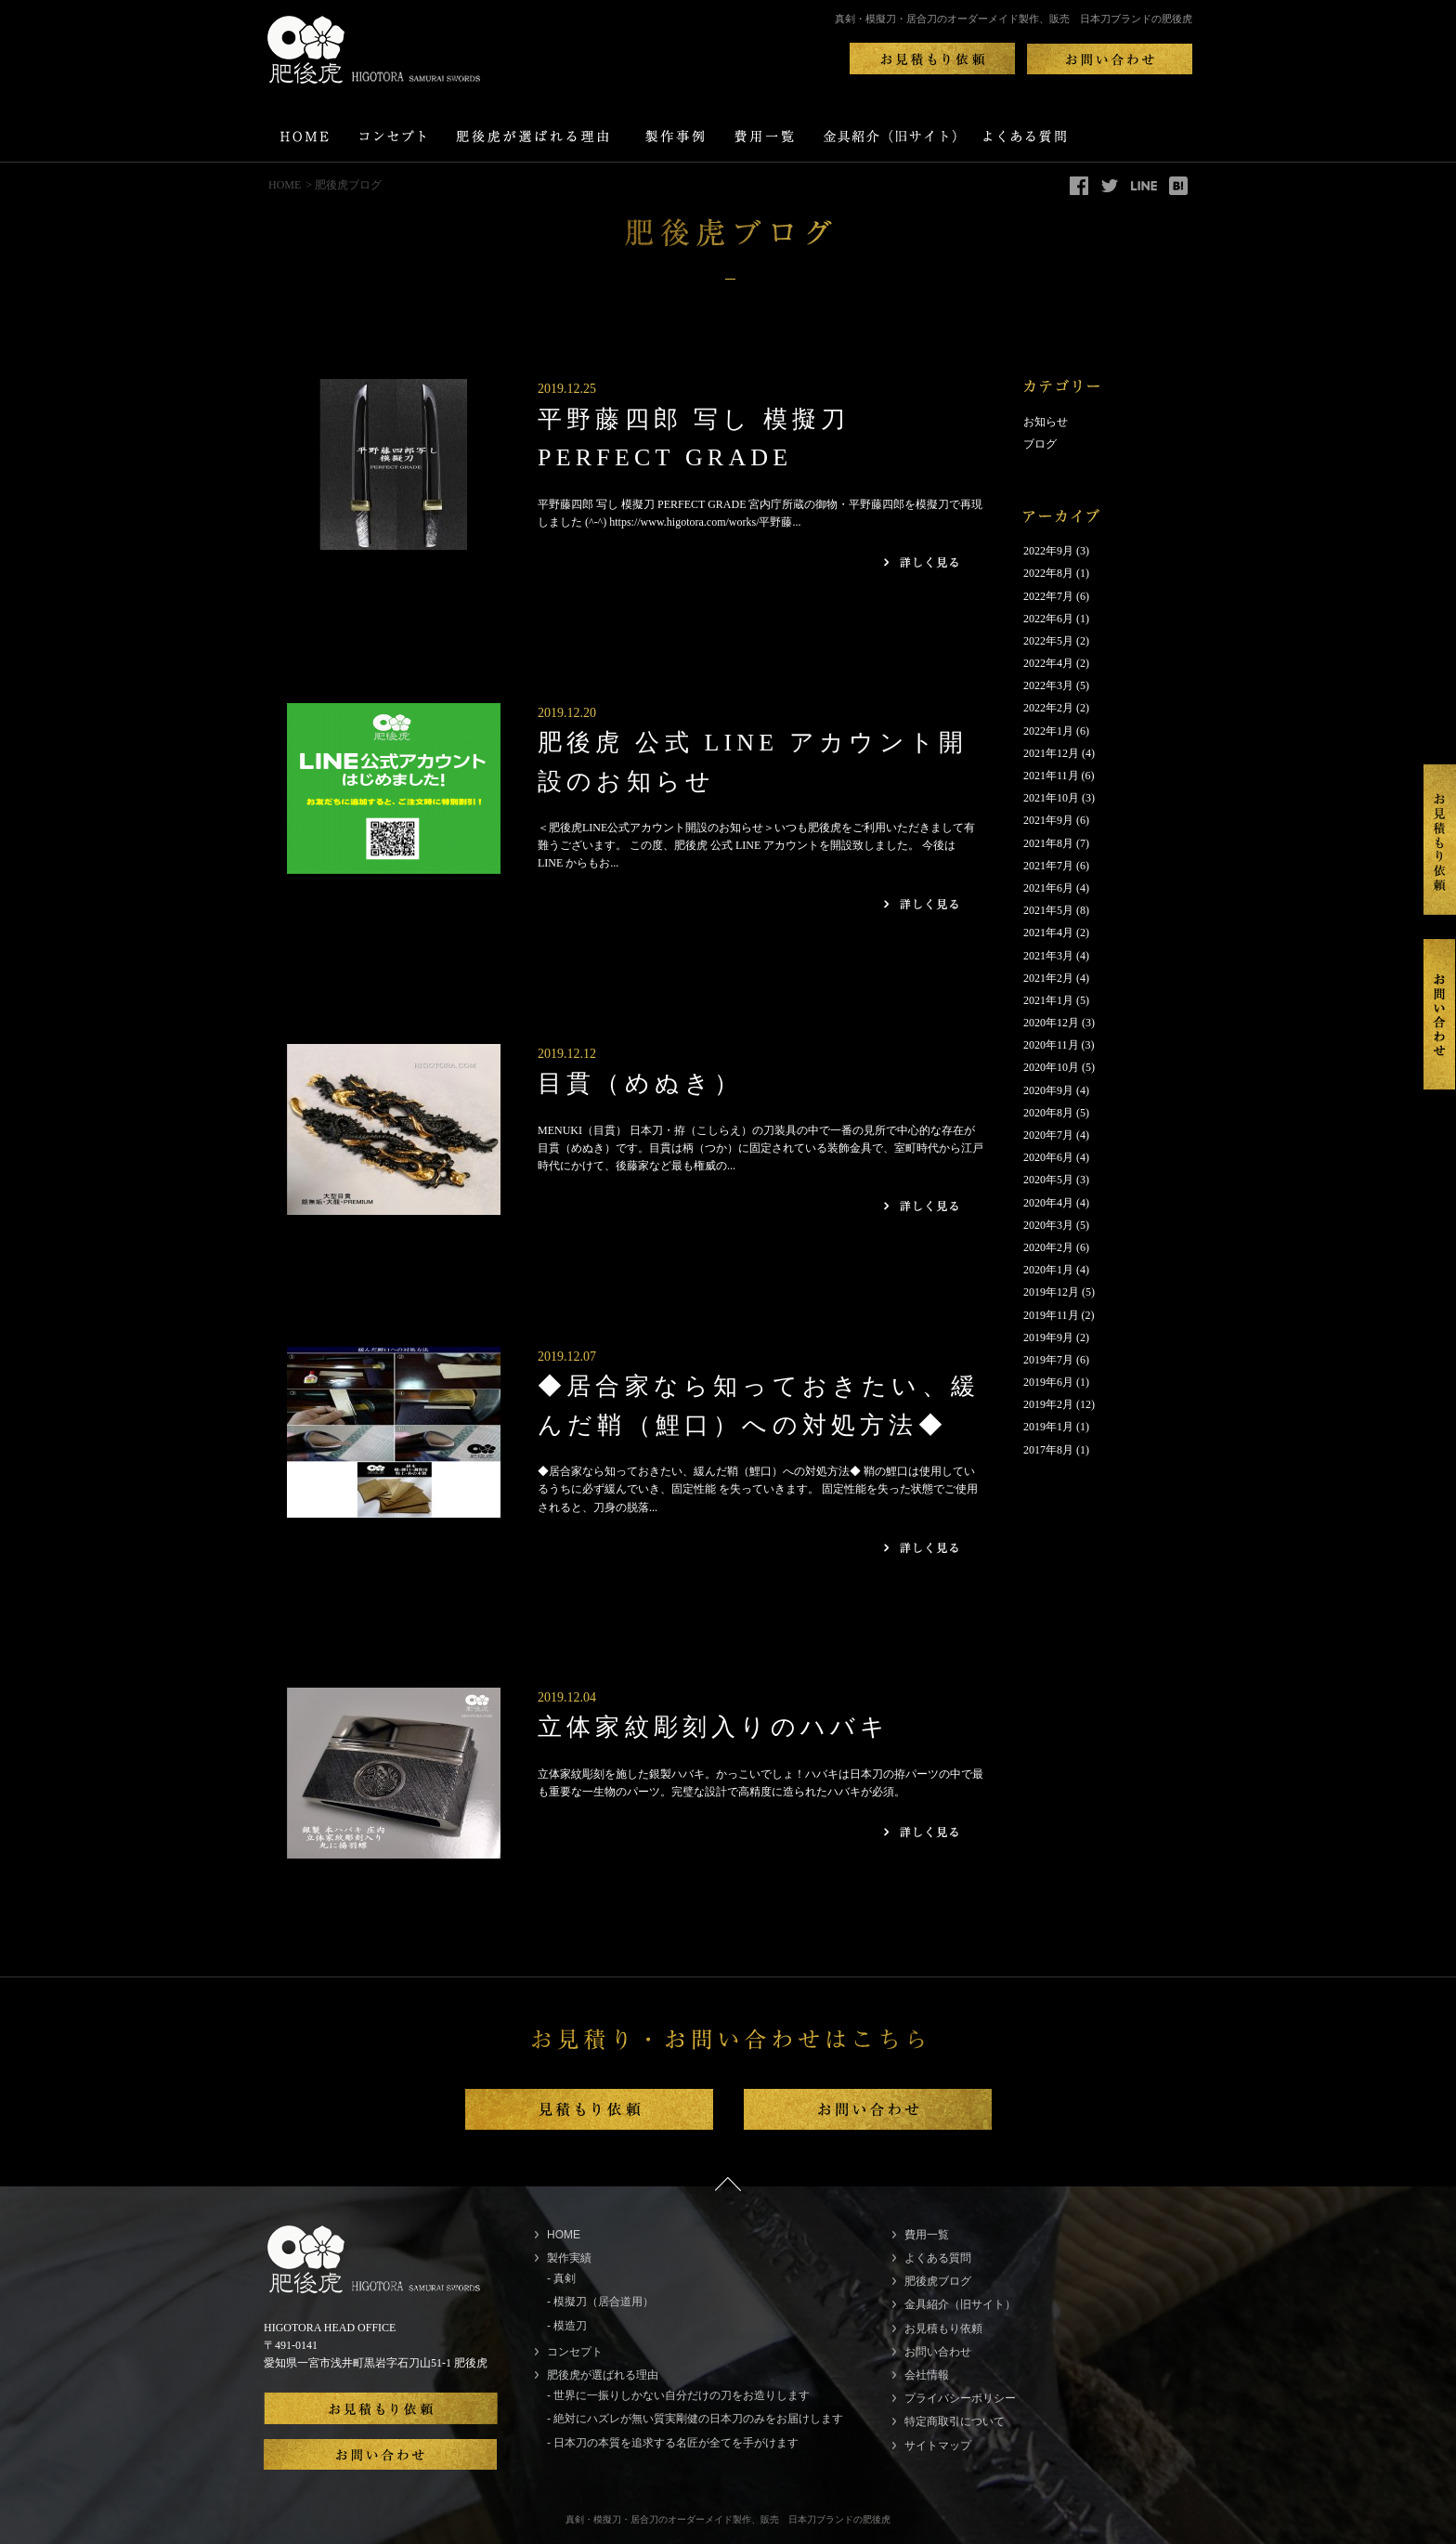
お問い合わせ (937, 2351)
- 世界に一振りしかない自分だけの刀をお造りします (678, 2395)
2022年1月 (1048, 730)
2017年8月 (1048, 1449)
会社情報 (926, 2374)
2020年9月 (1048, 1090)
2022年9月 (1048, 550)
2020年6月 (1048, 1157)
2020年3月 (1048, 1225)
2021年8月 (1048, 843)
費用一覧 (926, 2234)
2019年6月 (1048, 1382)
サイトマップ (937, 2445)
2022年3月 (1048, 685)
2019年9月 (1048, 1337)
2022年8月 (1048, 573)
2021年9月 (1048, 820)
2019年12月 (1051, 1291)
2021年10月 (1051, 797)
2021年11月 (1051, 775)
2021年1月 (1048, 1000)
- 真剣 (561, 2278)
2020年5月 (1048, 1179)
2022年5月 (1048, 640)
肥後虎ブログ (937, 2281)
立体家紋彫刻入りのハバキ (714, 1727)
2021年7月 (1048, 865)
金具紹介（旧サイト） (960, 2304)
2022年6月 (1048, 618)
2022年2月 (1048, 707)
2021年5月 (1048, 910)
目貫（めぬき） (640, 1083)
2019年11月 (1051, 1315)
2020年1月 (1048, 1269)
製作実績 (569, 2257)
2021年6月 (1048, 887)
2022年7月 (1048, 596)
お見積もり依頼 (943, 2328)
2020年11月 (1051, 1044)
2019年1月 (1048, 1426)
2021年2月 (1048, 978)
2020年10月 (1051, 1067)
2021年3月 (1048, 955)
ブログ (1040, 443)
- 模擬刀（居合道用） (600, 2301)
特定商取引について (954, 2421)
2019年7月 (1048, 1359)
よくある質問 (937, 2257)
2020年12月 (1051, 1022)
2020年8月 (1048, 1112)
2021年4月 (1048, 932)
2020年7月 (1048, 1135)
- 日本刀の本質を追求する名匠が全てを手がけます (673, 2442)
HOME (284, 184)
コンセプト (575, 2351)
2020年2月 (1048, 1247)
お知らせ (1045, 421)
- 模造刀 (567, 2325)
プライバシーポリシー (960, 2398)
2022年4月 (1048, 663)
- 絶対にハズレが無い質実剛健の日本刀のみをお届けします (695, 2418)
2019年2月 (1048, 1404)
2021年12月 (1051, 753)
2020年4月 (1048, 1202)
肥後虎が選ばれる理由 (602, 2374)
